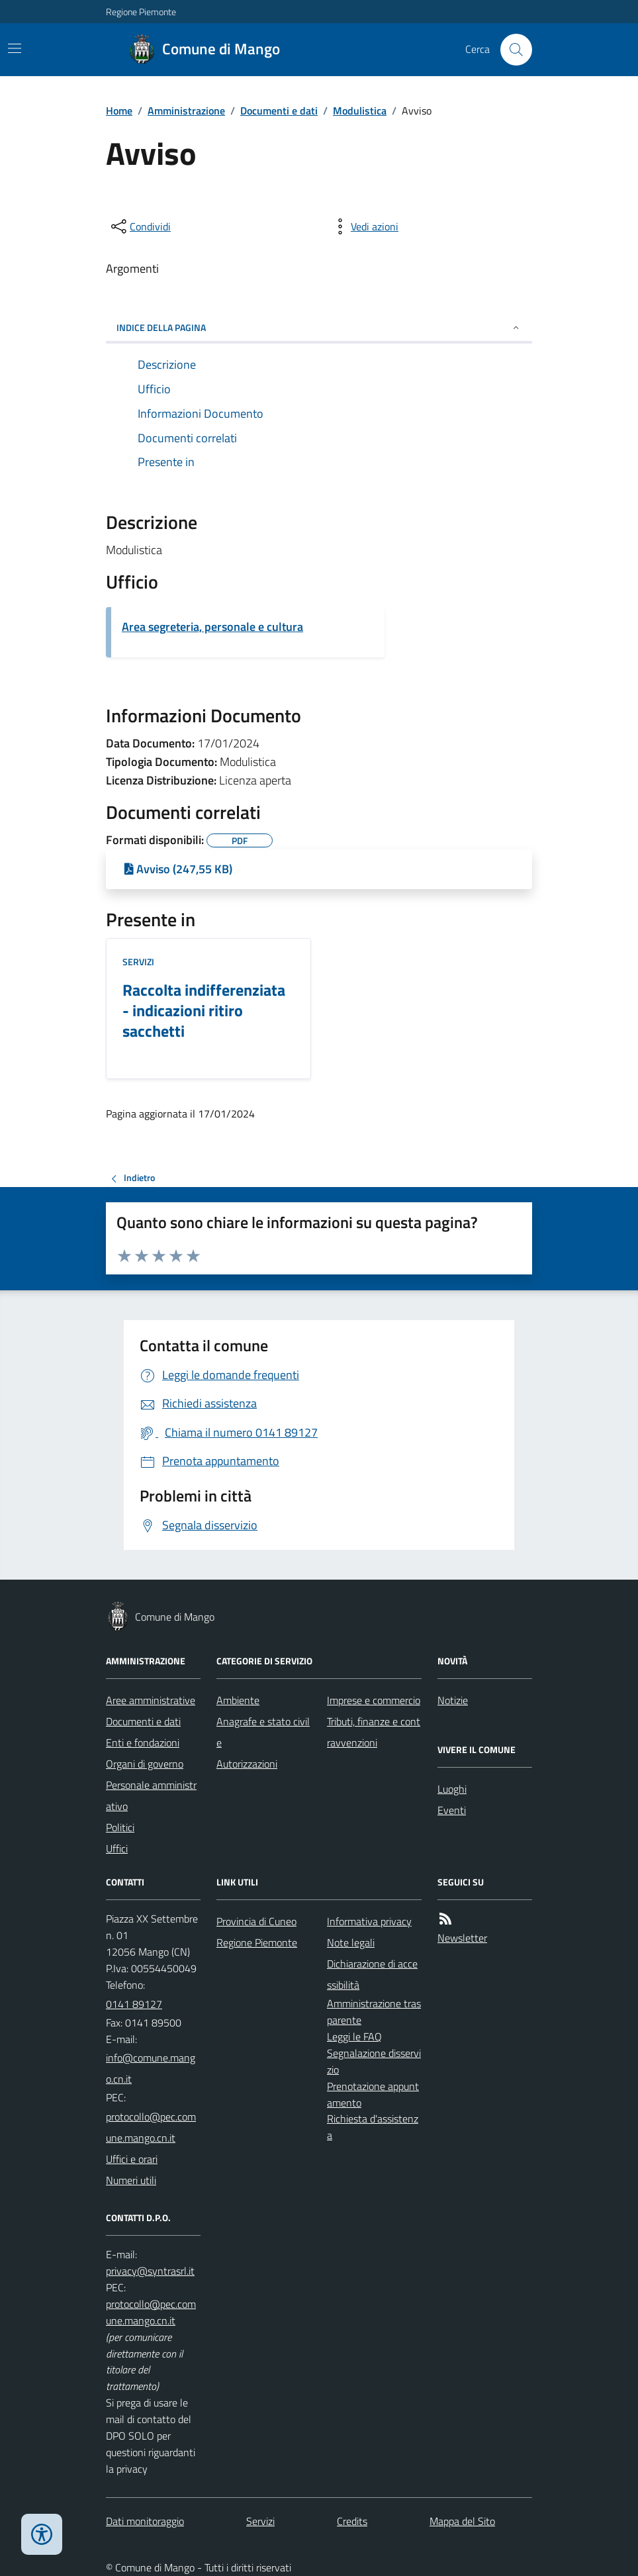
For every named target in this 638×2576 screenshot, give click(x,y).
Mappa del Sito (462, 2521)
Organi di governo (144, 1764)
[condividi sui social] (139, 226)
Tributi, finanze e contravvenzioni (373, 1731)
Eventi (451, 1810)
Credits (352, 2521)
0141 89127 (134, 2004)
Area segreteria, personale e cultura (212, 627)
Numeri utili (131, 2180)
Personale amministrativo (151, 1795)
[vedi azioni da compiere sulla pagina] (364, 226)
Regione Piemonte (141, 12)
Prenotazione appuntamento (373, 2094)
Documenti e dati (279, 111)
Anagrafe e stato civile (263, 1731)
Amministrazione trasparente (374, 2011)
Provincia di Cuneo (256, 1921)
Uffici (117, 1848)
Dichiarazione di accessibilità (372, 1974)
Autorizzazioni (246, 1764)
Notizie (452, 1700)
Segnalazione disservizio (374, 2061)
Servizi (138, 962)
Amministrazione (186, 111)
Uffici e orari (132, 2159)
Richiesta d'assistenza (372, 2127)
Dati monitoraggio (145, 2521)
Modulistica (360, 111)
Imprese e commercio (373, 1700)
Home (119, 111)
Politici (120, 1827)
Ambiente (237, 1700)
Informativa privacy (369, 1921)
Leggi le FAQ (354, 2036)
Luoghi (452, 1789)
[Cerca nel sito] (511, 50)
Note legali (351, 1942)
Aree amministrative (150, 1700)
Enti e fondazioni (142, 1742)
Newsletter (462, 1938)
